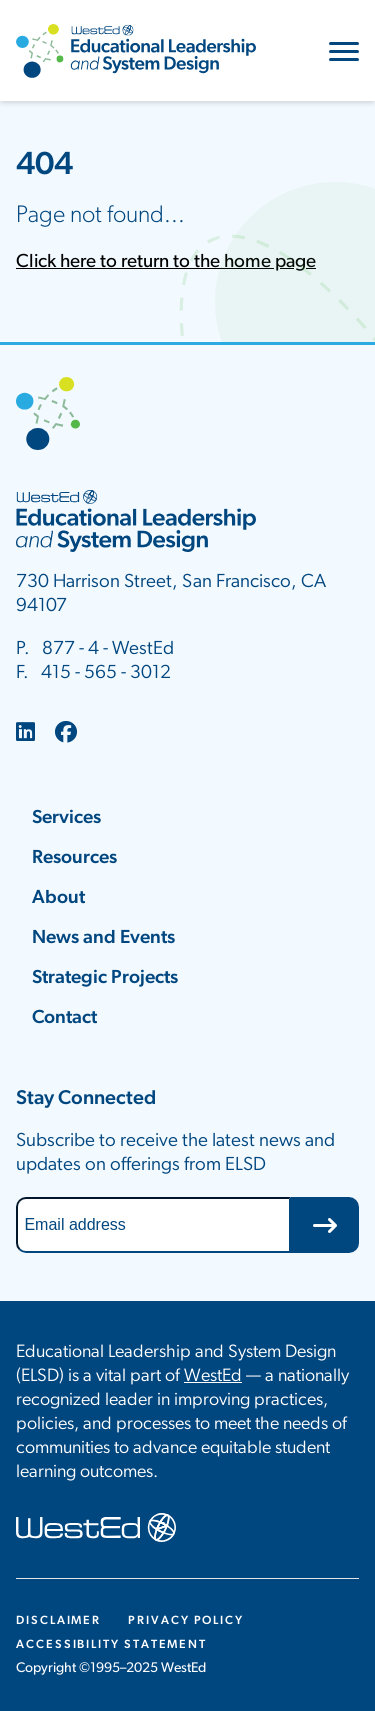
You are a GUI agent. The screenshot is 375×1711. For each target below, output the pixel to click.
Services (66, 818)
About (58, 898)
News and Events (103, 938)
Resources (74, 858)
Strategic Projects (105, 978)
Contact (64, 1018)
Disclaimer (58, 1621)
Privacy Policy (186, 1621)
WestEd (213, 1376)
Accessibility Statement (111, 1645)
